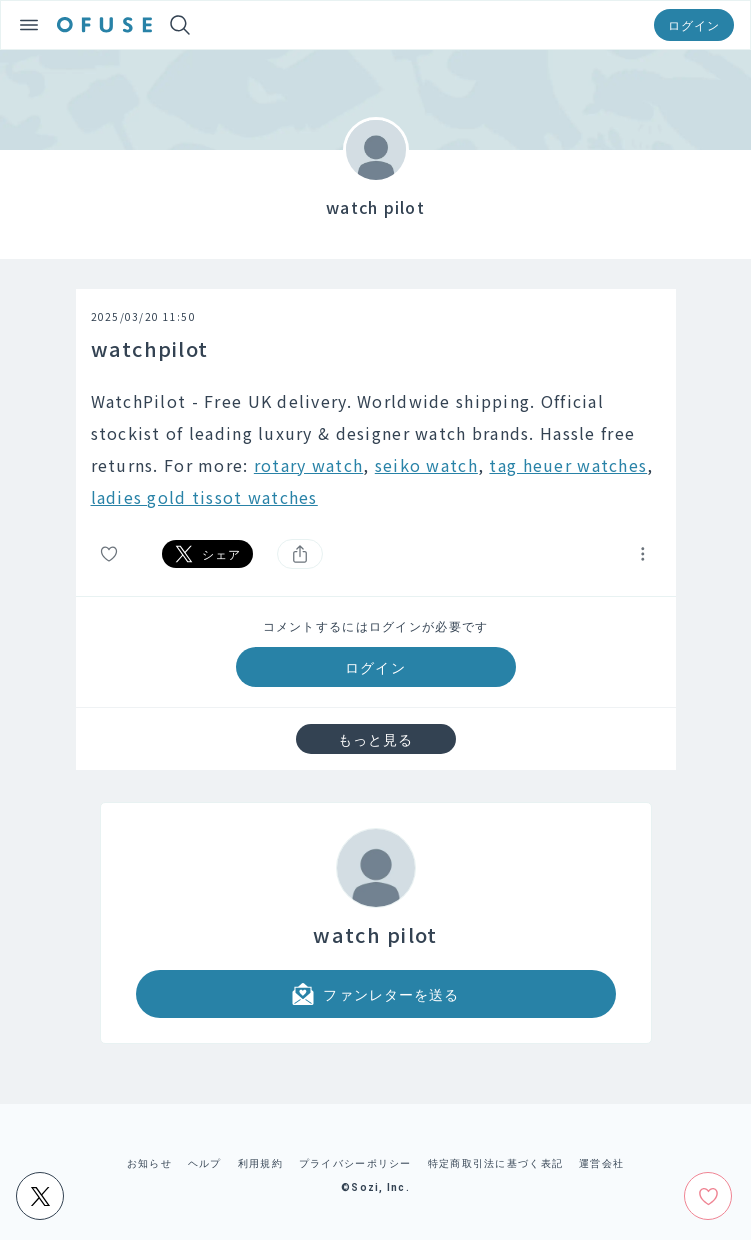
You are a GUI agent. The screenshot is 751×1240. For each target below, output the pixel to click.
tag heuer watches (568, 465)
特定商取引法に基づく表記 (495, 1162)
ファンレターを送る (375, 994)
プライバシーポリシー (355, 1162)
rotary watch (308, 465)
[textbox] (376, 449)
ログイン (694, 24)
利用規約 (260, 1162)
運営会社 (601, 1162)
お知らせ (149, 1162)
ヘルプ (205, 1162)
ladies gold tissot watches (204, 497)
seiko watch (426, 465)
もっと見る (376, 739)
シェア (208, 554)
